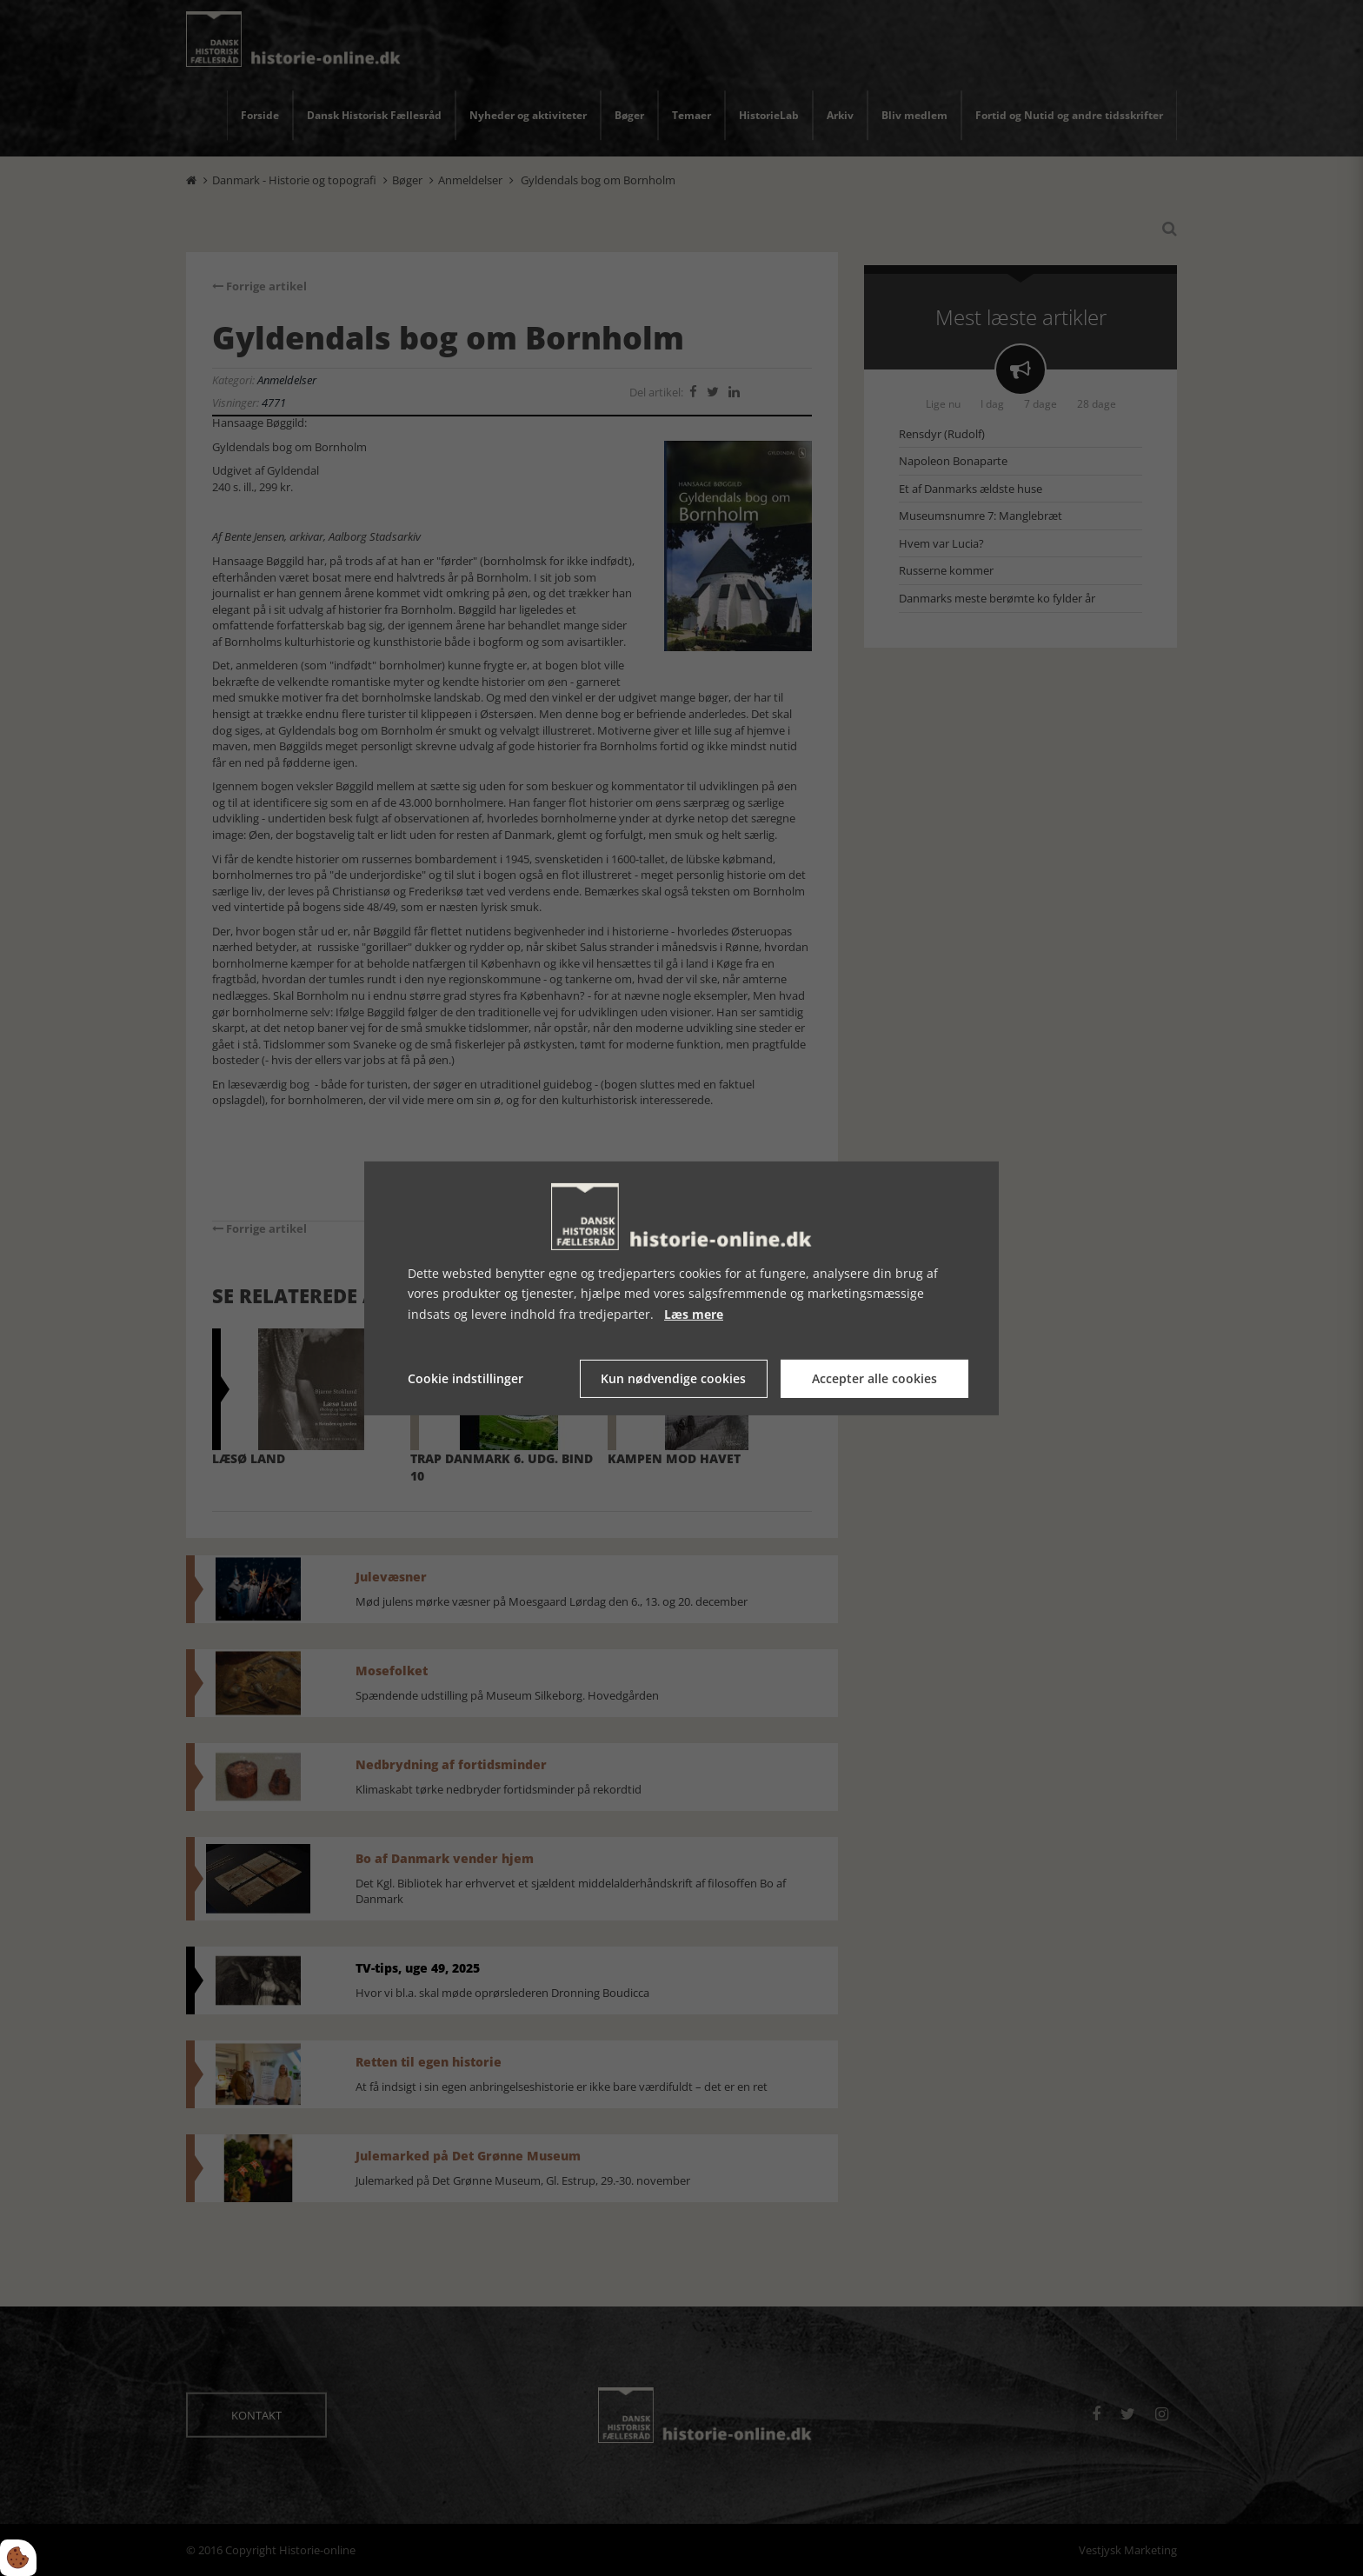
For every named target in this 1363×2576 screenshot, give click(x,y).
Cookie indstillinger (465, 1378)
